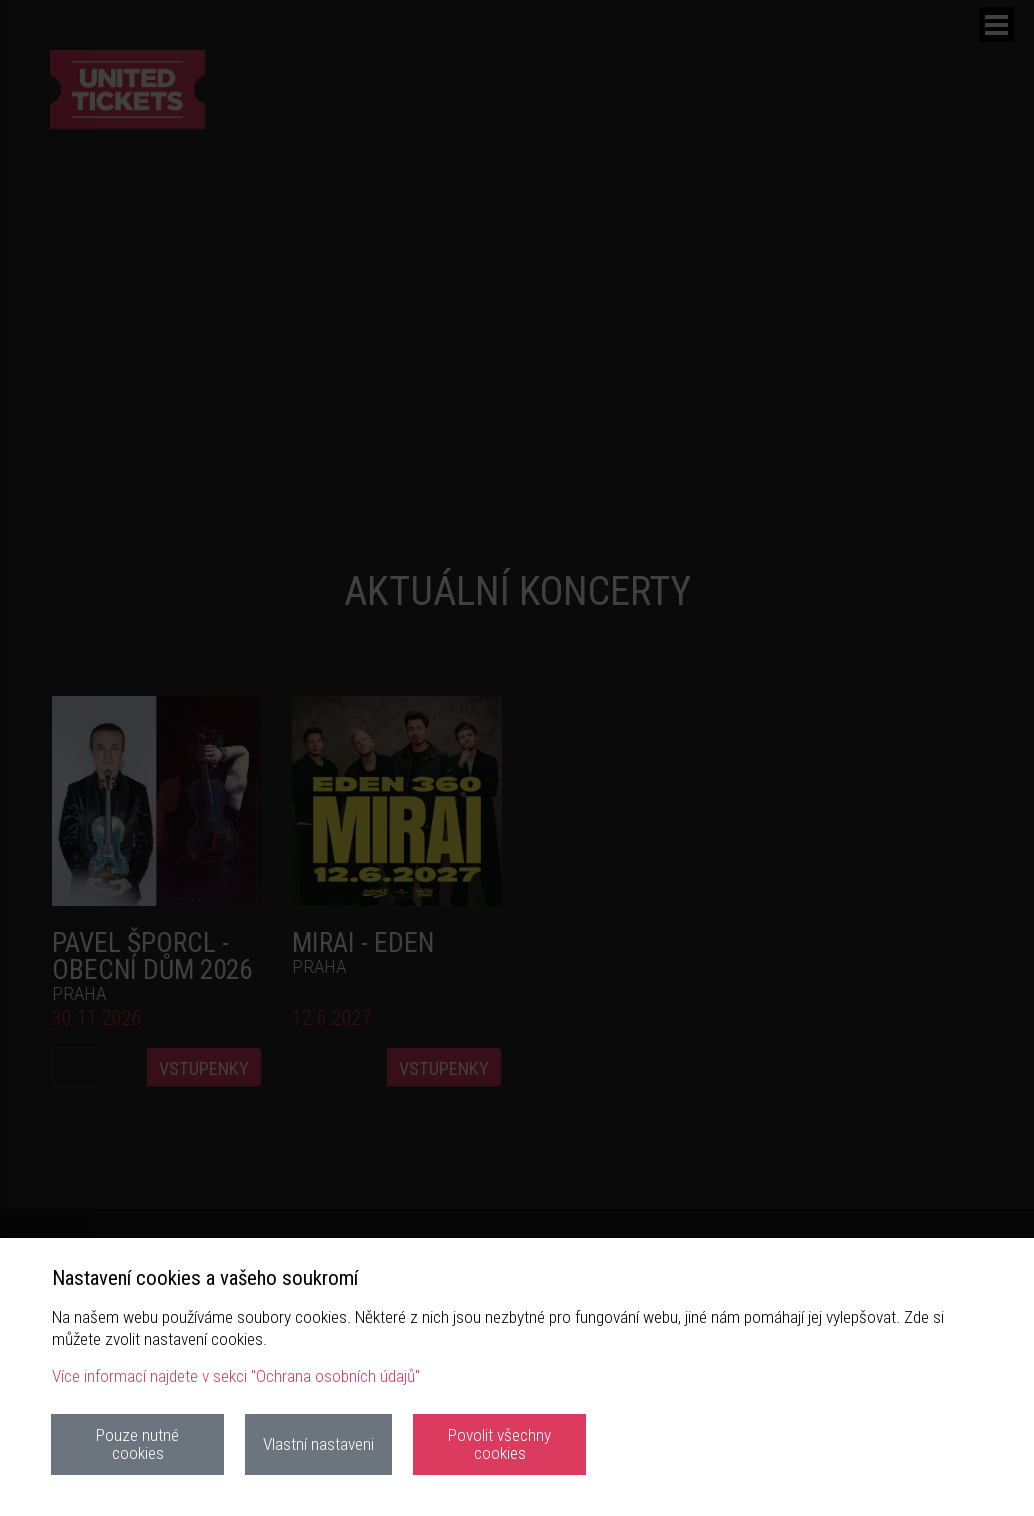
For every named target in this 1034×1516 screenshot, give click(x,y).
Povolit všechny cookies (499, 1443)
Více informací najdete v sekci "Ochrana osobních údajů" (236, 1376)
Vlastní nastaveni (318, 1444)
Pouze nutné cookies (137, 1443)
